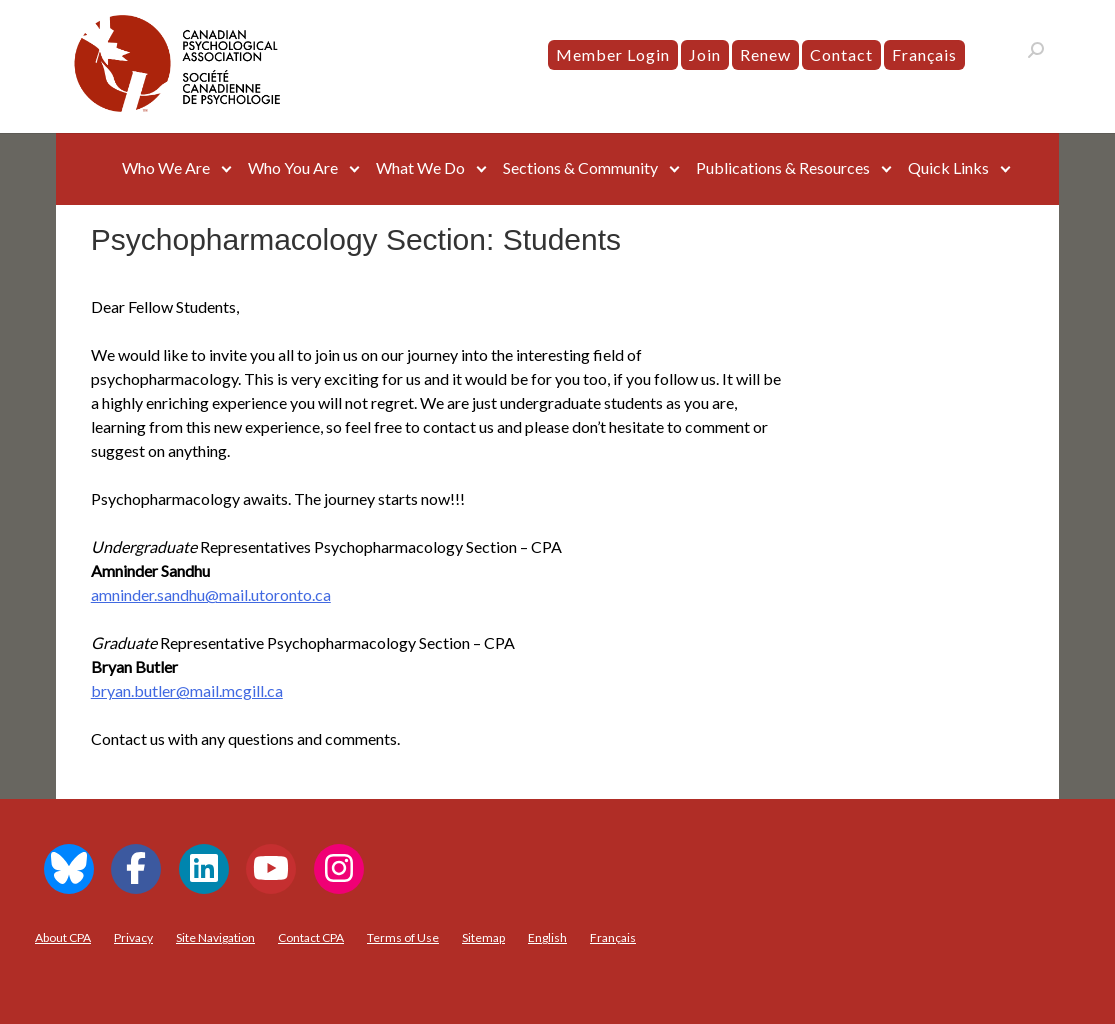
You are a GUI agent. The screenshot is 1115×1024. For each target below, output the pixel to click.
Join (705, 54)
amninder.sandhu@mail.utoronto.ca (211, 594)
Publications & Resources (783, 167)
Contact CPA (311, 937)
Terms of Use (403, 937)
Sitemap (483, 937)
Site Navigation (215, 937)
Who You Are (293, 167)
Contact (841, 54)
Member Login (613, 54)
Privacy (133, 937)
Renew (765, 54)
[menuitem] (924, 55)
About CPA (63, 937)
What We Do (420, 167)
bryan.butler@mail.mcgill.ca (187, 690)
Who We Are (166, 167)
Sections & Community (580, 167)
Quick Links (948, 167)
